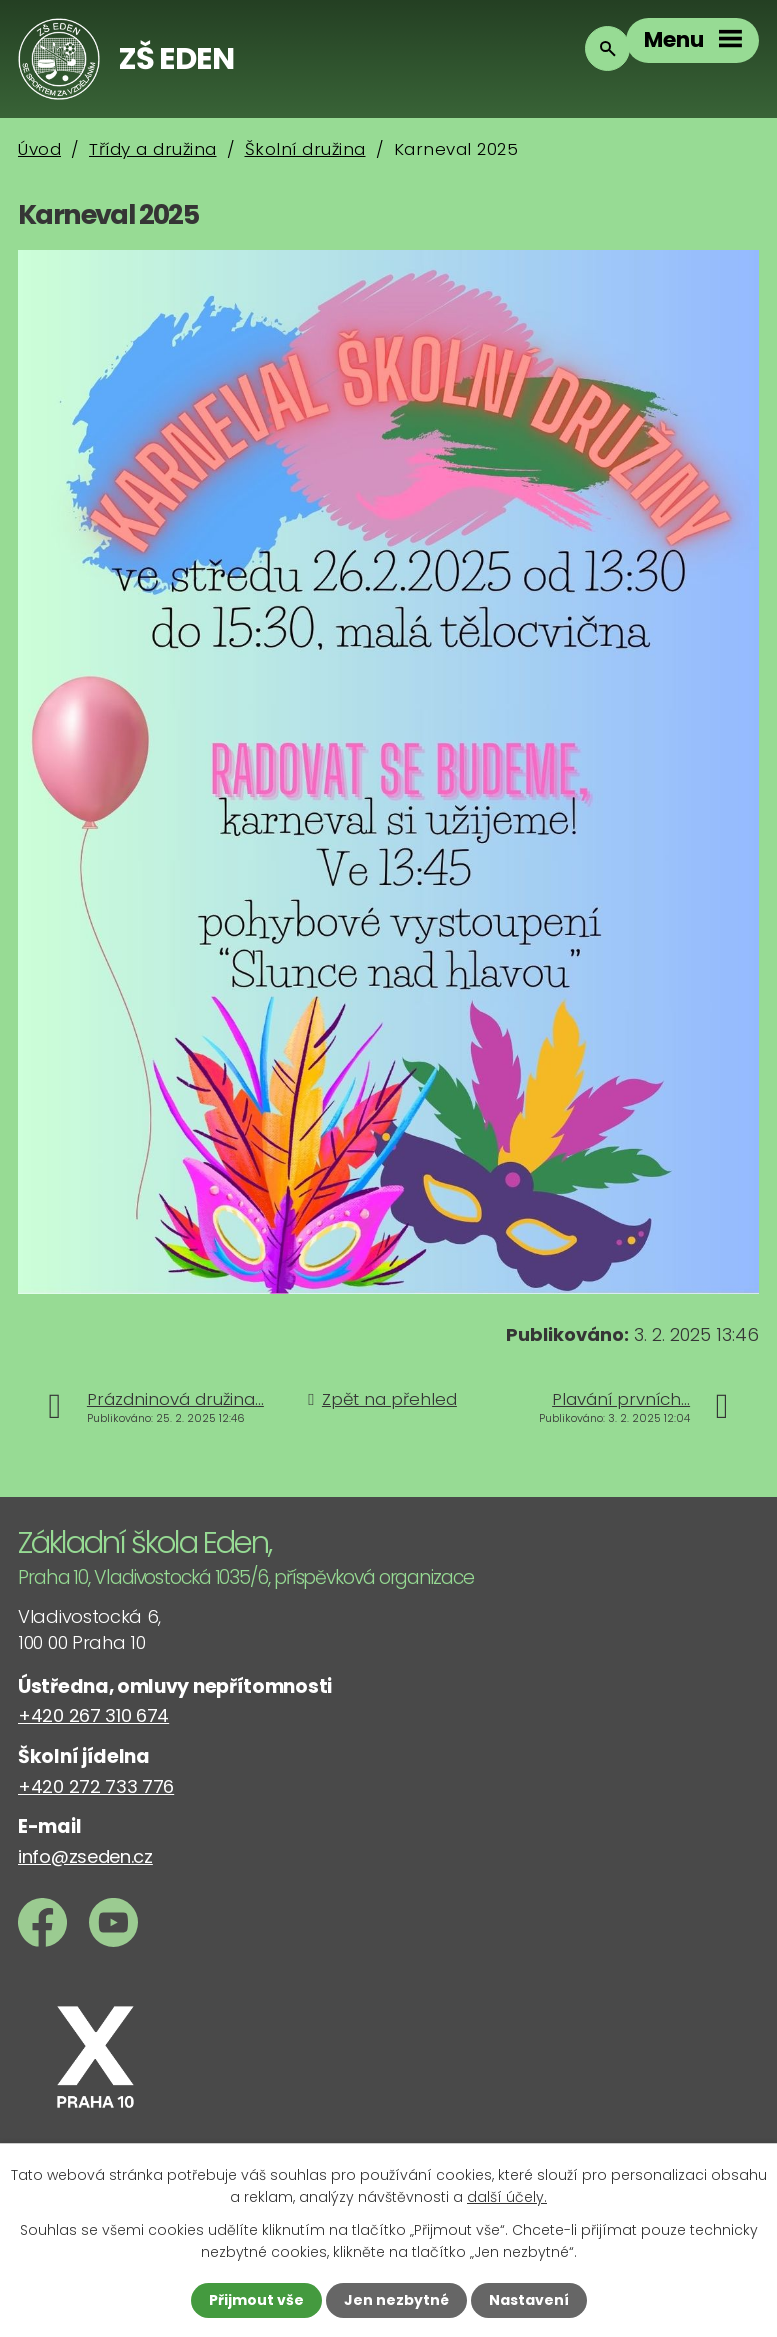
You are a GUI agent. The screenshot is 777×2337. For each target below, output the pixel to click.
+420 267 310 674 (93, 1715)
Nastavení (529, 2300)
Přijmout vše (256, 2300)
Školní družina (305, 149)
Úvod (39, 149)
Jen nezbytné (396, 2300)
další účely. (507, 2197)
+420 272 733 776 (96, 1786)
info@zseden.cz (85, 1856)
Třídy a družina (153, 149)
